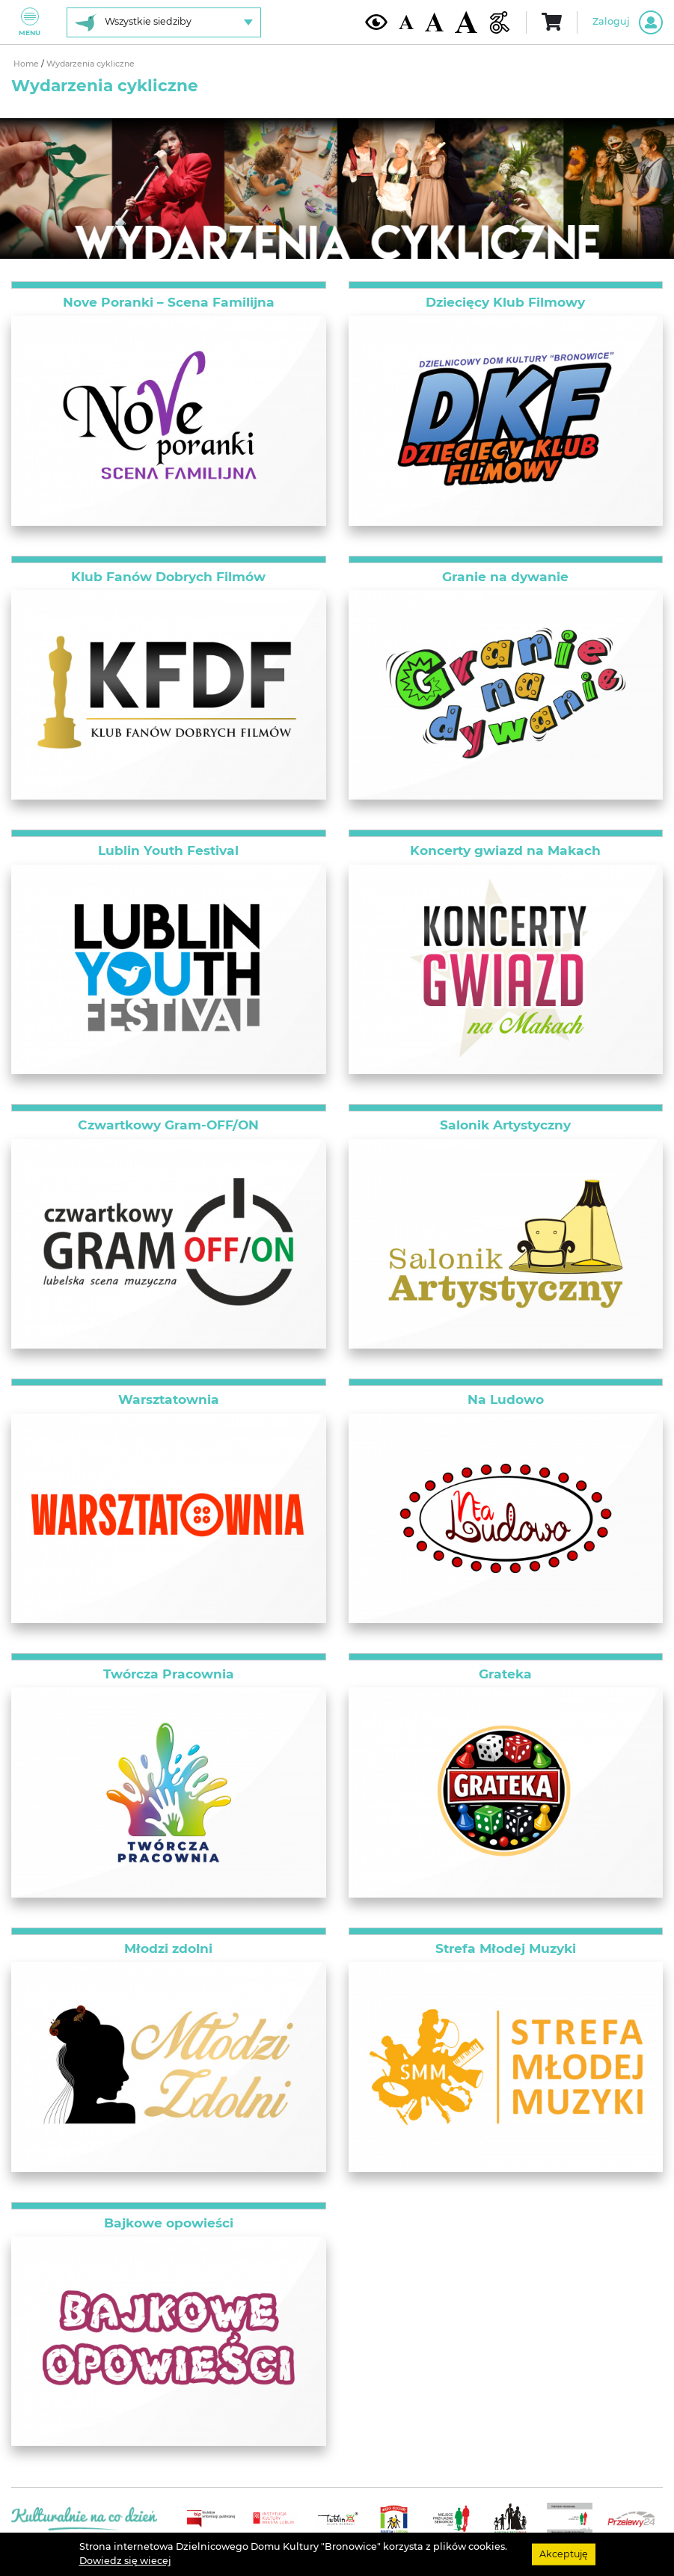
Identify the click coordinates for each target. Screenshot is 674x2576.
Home (27, 64)
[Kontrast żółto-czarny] (376, 21)
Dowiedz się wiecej (125, 2560)
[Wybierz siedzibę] (164, 22)
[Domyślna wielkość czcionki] (406, 22)
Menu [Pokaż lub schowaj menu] (29, 22)
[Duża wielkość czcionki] (466, 22)
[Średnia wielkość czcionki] (434, 22)
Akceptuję (563, 2554)
